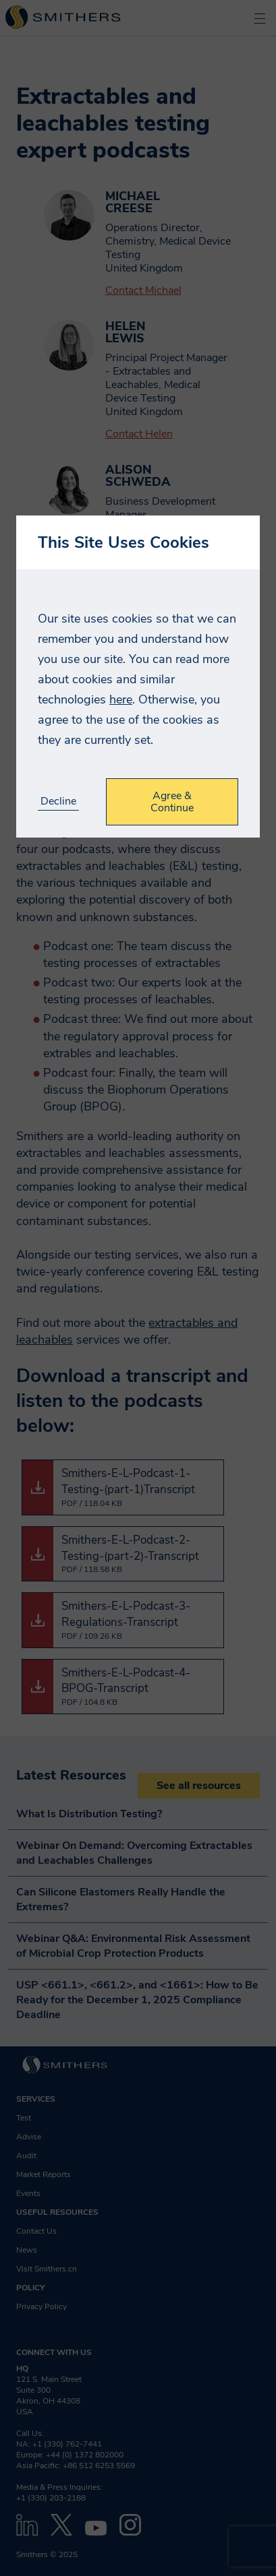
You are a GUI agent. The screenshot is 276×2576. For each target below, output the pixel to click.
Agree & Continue (172, 801)
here (120, 699)
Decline (58, 801)
